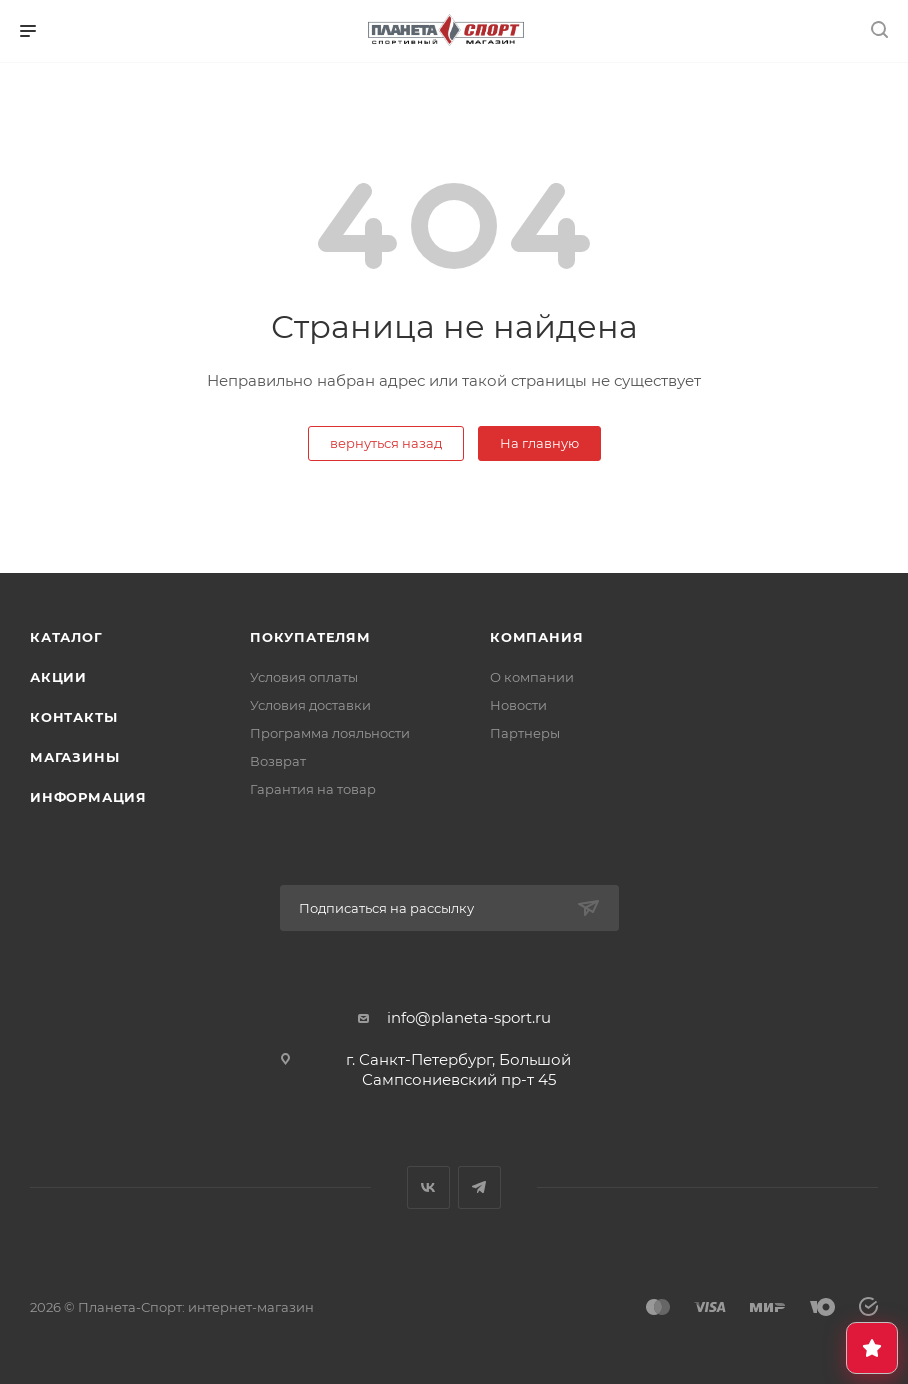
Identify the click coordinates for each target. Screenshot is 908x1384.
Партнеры (525, 733)
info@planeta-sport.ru (469, 1017)
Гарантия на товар (313, 789)
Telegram (479, 1187)
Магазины (74, 757)
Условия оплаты (304, 677)
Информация (88, 797)
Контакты (73, 717)
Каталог (66, 637)
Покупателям (310, 637)
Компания (536, 637)
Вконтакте (428, 1187)
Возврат (278, 761)
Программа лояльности (330, 733)
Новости (518, 705)
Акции (58, 677)
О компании (532, 677)
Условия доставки (310, 705)
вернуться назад (386, 443)
